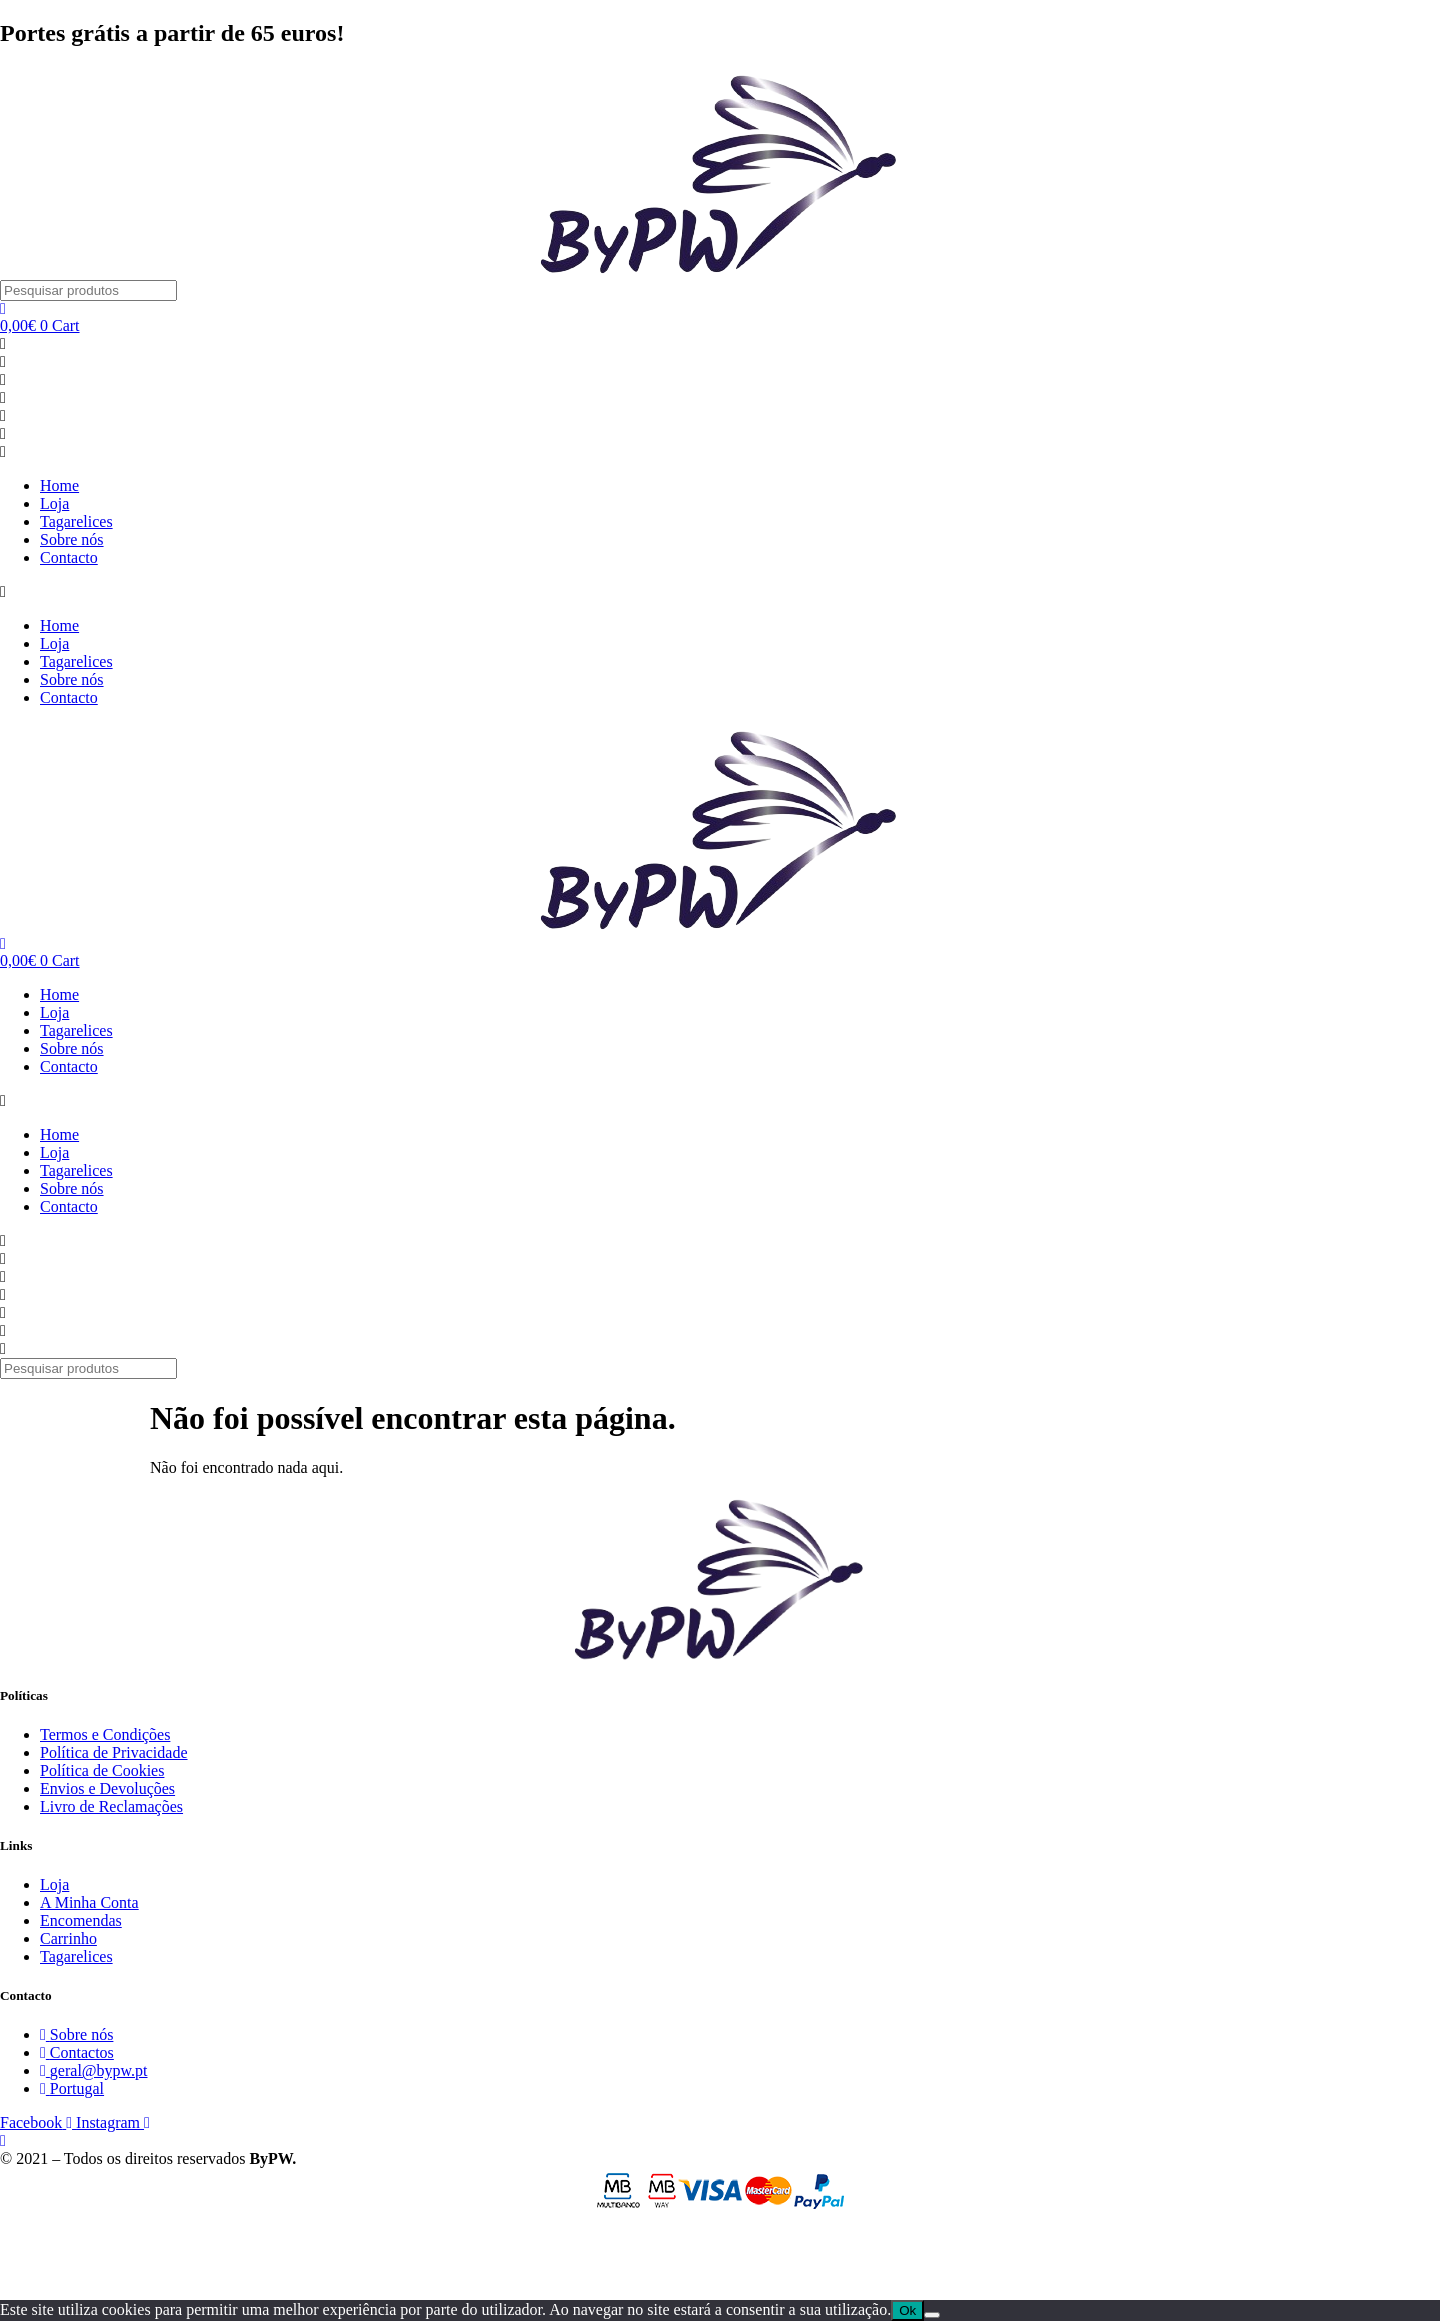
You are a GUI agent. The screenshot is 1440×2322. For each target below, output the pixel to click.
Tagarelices (76, 521)
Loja (54, 503)
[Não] (932, 2315)
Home (59, 485)
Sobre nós (72, 539)
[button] (720, 592)
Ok (907, 2310)
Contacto (69, 557)
